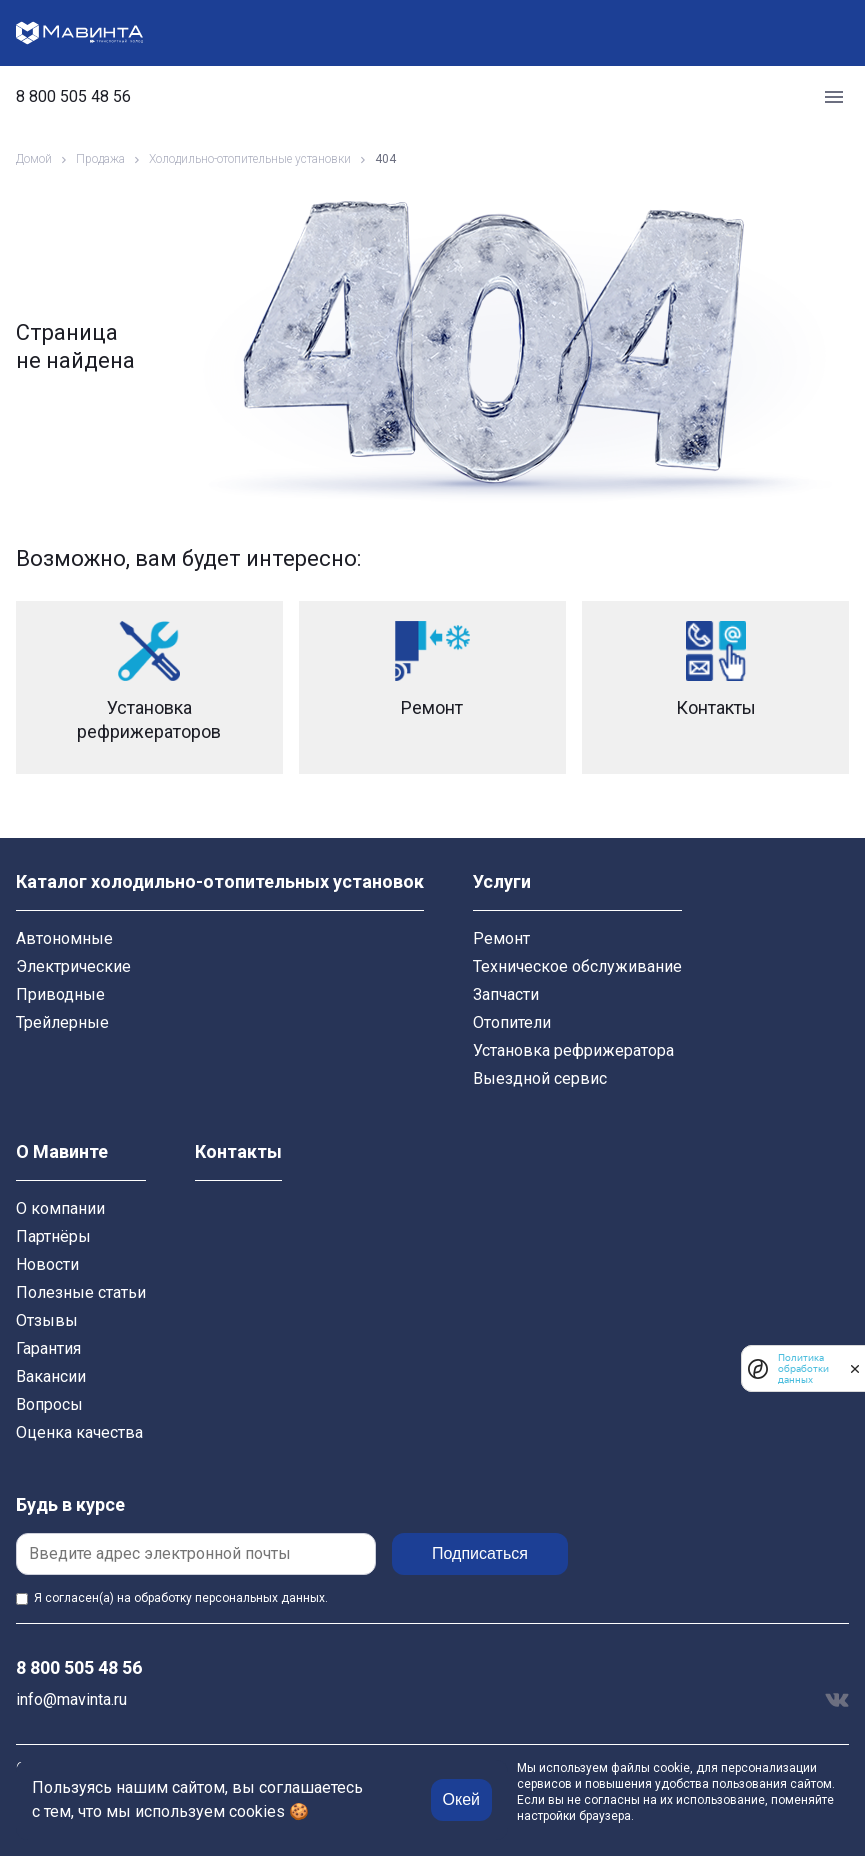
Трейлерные (62, 1022)
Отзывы (47, 1320)
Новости (47, 1264)
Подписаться (480, 1553)
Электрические (73, 966)
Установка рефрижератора (573, 1050)
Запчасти (506, 994)
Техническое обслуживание (577, 966)
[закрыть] (855, 1369)
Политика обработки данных (803, 1368)
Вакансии (51, 1376)
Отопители (512, 1022)
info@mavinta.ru (71, 1699)
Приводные (60, 994)
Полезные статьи (81, 1292)
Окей (461, 1799)
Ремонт (501, 938)
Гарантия (48, 1348)
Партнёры (53, 1236)
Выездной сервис (540, 1078)
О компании (60, 1208)
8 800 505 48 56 (73, 97)
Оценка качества (79, 1432)
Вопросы (49, 1404)
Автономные (64, 938)
